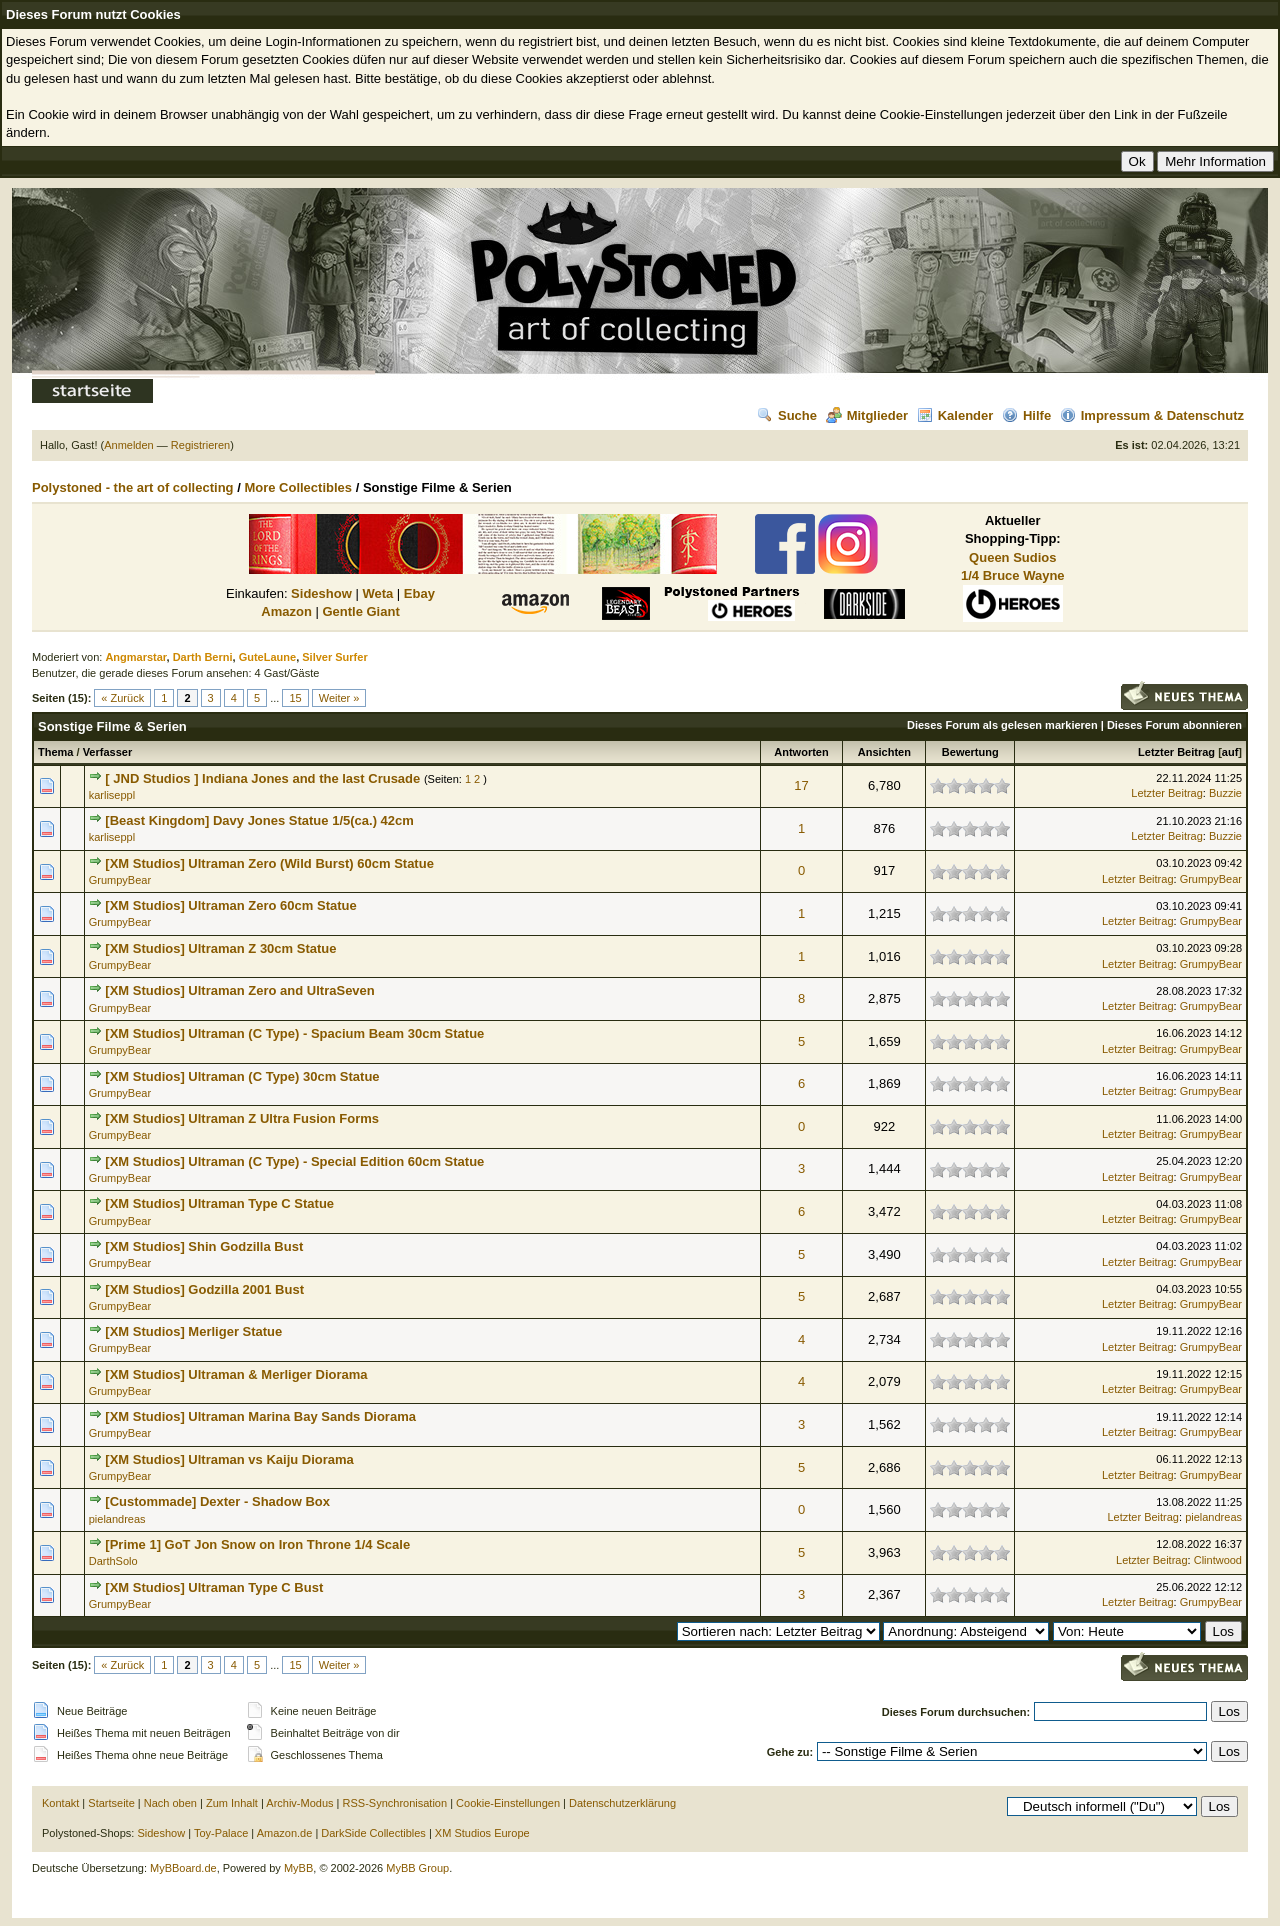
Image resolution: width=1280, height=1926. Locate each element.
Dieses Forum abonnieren (1174, 725)
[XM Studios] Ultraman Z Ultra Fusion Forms (242, 1118)
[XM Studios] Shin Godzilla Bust (204, 1246)
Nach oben (170, 1803)
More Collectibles (298, 487)
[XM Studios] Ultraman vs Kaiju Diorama (229, 1459)
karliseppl (112, 795)
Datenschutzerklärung (622, 1803)
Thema (55, 752)
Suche (787, 415)
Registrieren (200, 445)
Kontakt (60, 1803)
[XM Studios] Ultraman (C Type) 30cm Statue (242, 1076)
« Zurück (122, 698)
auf (1230, 752)
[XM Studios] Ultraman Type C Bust (214, 1587)
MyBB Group (417, 1868)
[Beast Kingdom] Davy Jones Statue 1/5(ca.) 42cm (259, 820)
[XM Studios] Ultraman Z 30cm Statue (220, 948)
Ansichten (884, 752)
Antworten (801, 752)
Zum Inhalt (232, 1803)
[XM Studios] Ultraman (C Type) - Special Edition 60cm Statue (294, 1161)
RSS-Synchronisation (395, 1803)
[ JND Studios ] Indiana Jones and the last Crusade (262, 778)
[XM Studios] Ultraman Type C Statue (219, 1203)
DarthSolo (113, 1561)
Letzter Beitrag (1176, 752)
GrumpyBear (120, 880)
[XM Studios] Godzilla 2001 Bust (204, 1289)
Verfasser (108, 752)
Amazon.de (285, 1833)
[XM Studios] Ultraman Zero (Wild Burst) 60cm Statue (269, 863)
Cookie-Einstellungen (508, 1803)
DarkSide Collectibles (373, 1833)
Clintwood (1218, 1560)
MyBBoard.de (183, 1868)
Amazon (286, 611)
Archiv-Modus (299, 1803)
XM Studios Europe (482, 1833)
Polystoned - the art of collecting (133, 487)
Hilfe (1026, 415)
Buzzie (1225, 793)
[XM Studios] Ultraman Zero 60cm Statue (230, 905)
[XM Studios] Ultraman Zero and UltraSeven (239, 990)
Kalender (955, 415)
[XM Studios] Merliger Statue (193, 1331)
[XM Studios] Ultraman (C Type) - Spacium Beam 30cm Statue (294, 1033)
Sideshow (321, 593)
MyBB (298, 1868)
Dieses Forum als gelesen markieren (1002, 725)
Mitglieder (867, 415)
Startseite (111, 1803)
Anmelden (129, 445)
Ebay (419, 593)
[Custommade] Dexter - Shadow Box (217, 1501)
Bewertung (970, 752)
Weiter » (339, 698)
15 (295, 698)
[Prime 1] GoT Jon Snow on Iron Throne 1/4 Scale (257, 1544)
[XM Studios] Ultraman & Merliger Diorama (236, 1374)
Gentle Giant (360, 611)
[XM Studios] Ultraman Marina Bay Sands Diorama (260, 1416)
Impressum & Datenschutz (1152, 415)
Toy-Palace (221, 1833)
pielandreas (117, 1519)
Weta (377, 593)
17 (801, 785)
